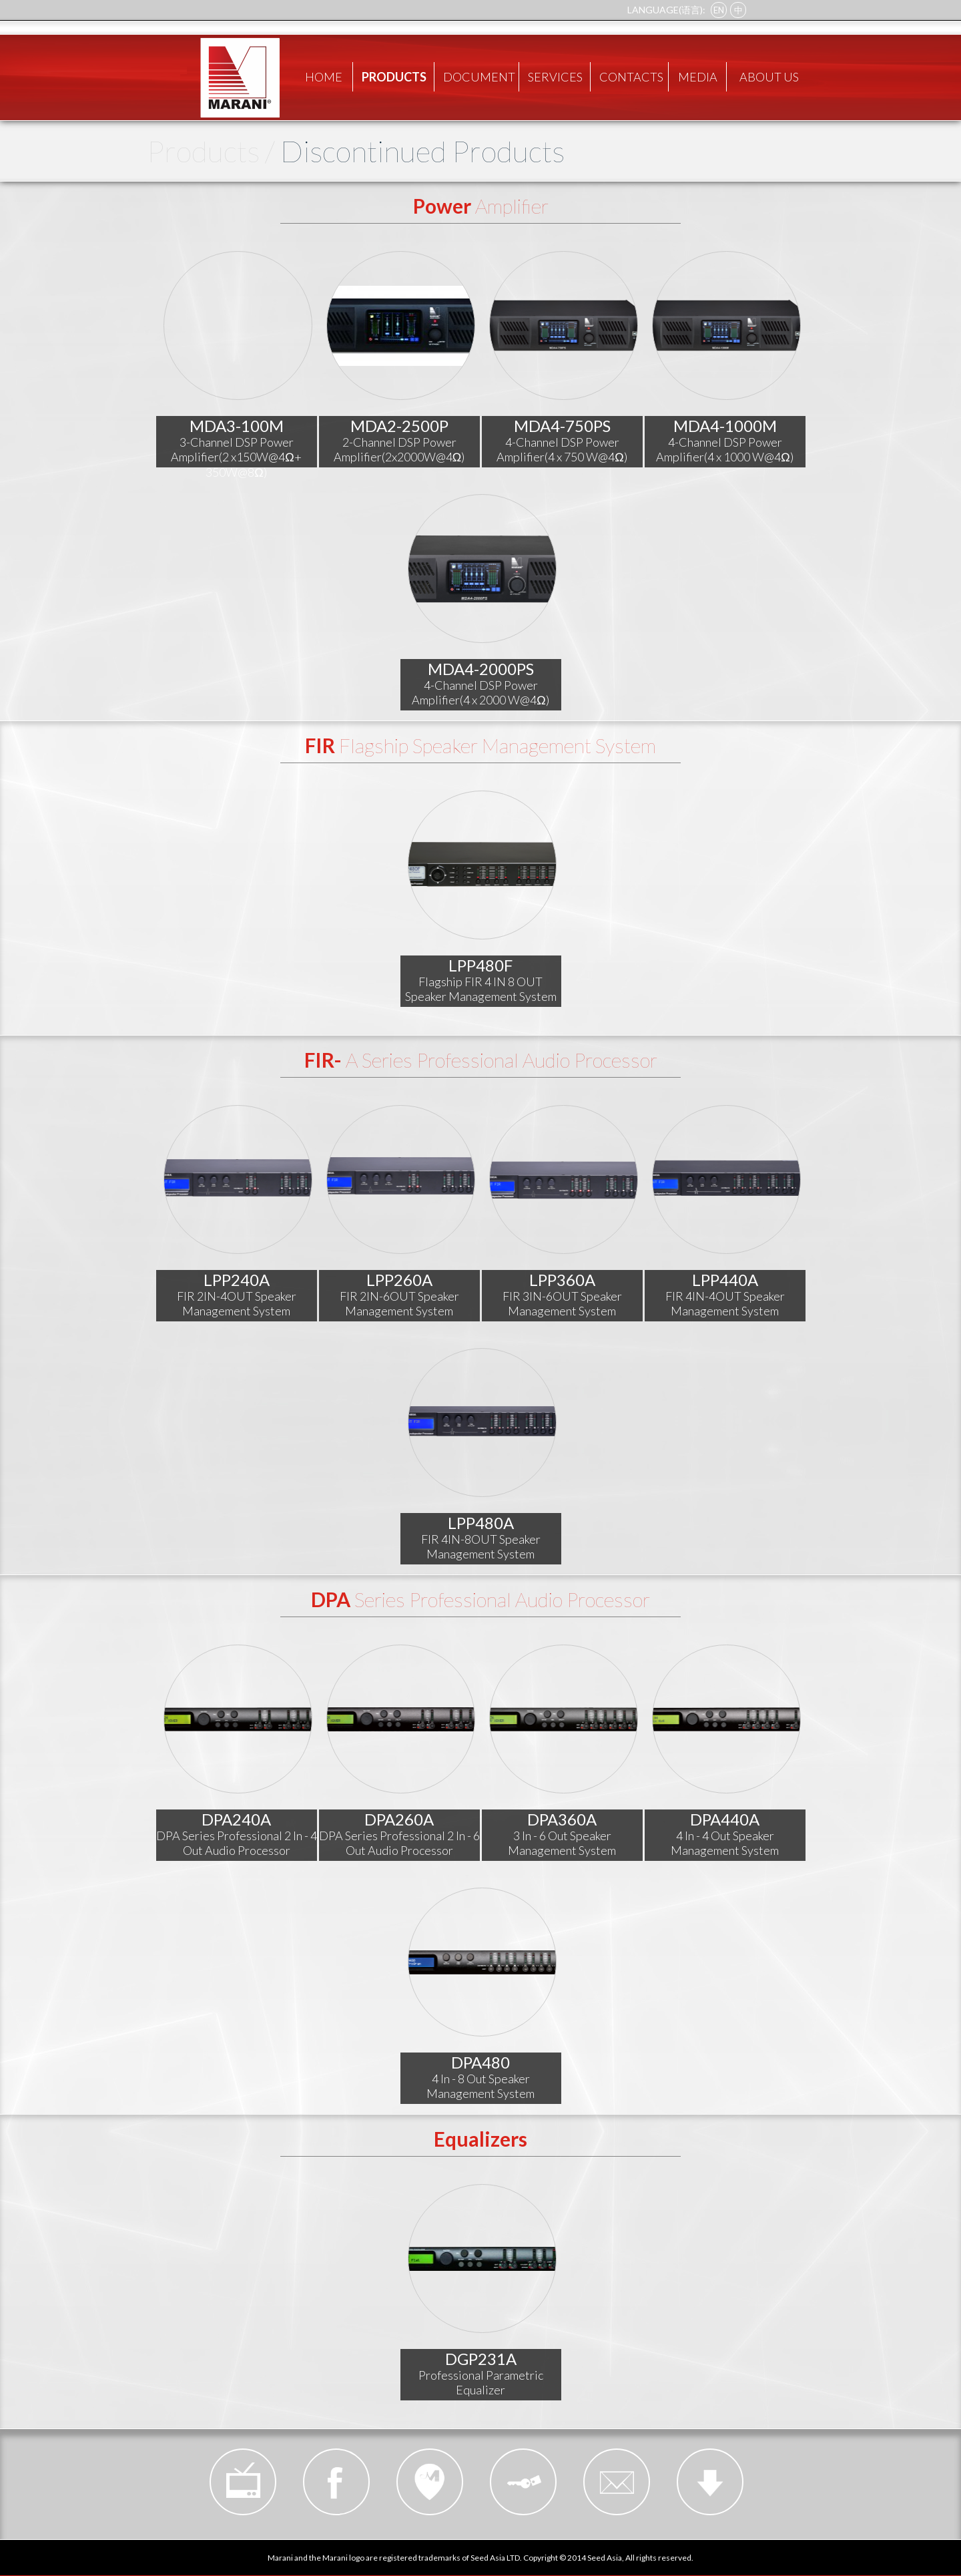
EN (718, 10)
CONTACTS (631, 76)
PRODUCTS (394, 76)
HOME (323, 76)
